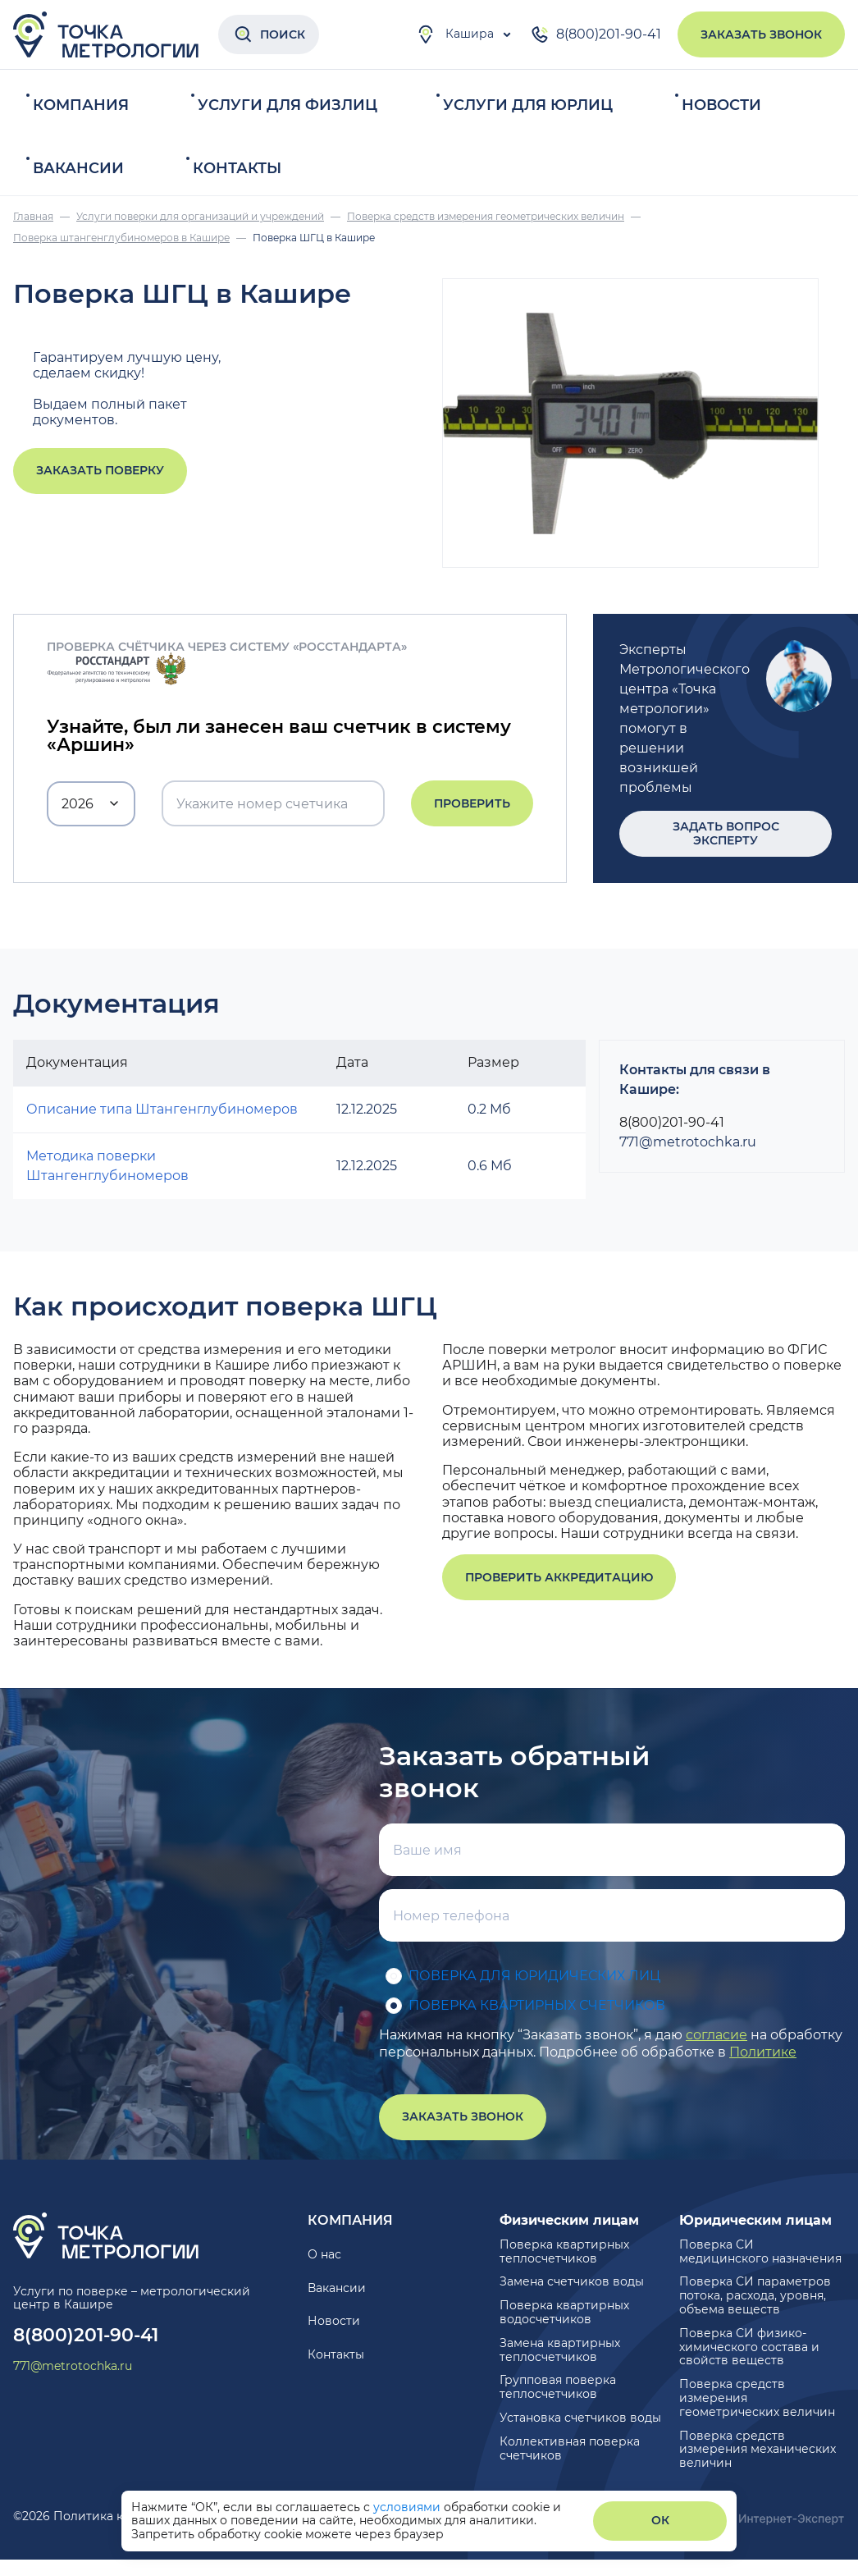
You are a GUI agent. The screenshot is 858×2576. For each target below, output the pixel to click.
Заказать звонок (761, 34)
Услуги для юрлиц (528, 105)
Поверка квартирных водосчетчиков (564, 2312)
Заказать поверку (100, 470)
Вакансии (78, 168)
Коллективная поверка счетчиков (570, 2448)
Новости (721, 105)
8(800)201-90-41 (595, 34)
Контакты (237, 168)
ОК (660, 2520)
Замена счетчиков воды (572, 2281)
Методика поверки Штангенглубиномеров (107, 1165)
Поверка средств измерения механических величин (757, 2449)
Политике (762, 2052)
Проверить (472, 803)
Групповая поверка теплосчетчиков (558, 2386)
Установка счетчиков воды (580, 2417)
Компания (81, 105)
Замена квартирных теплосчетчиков (560, 2350)
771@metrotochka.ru (687, 1142)
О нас (324, 2254)
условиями (408, 2507)
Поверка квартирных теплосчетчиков (564, 2251)
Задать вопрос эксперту (726, 833)
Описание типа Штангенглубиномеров (162, 1109)
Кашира (455, 34)
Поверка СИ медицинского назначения (760, 2251)
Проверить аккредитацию (559, 1577)
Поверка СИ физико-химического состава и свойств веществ (749, 2347)
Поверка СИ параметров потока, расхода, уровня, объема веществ (755, 2295)
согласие (716, 2035)
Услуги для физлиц (287, 105)
